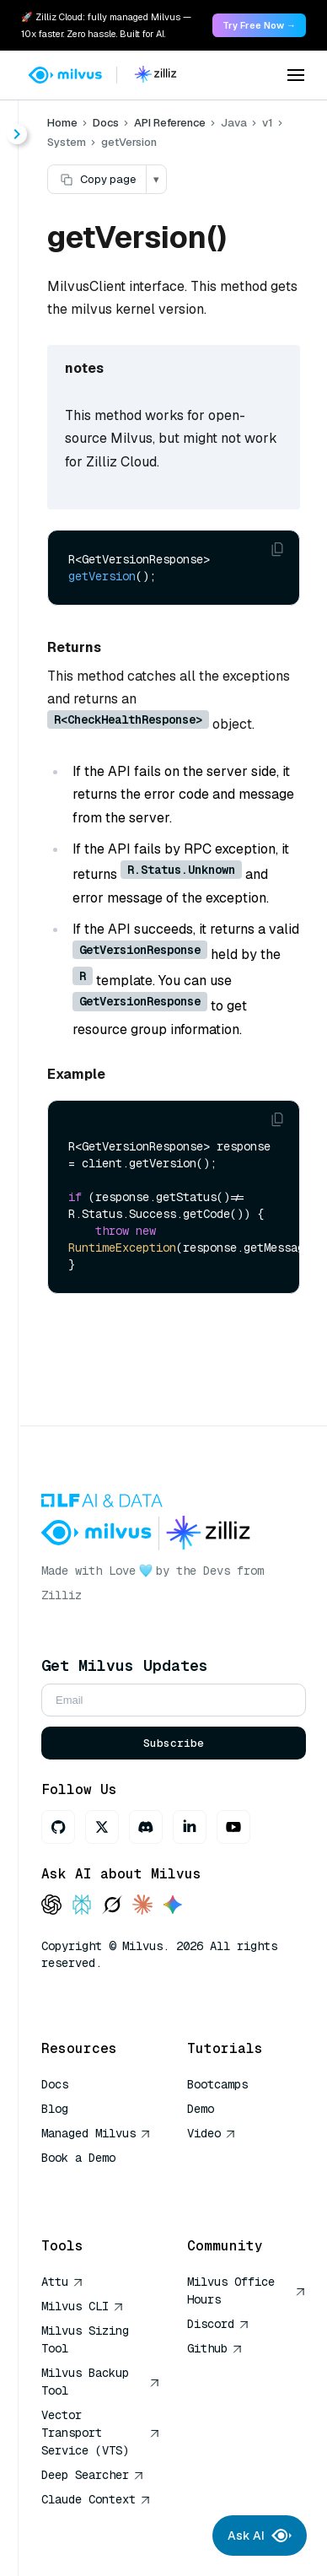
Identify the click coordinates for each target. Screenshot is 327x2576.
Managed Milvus (96, 2133)
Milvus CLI (82, 2306)
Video (211, 2133)
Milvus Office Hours (246, 2290)
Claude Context (96, 2499)
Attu (62, 2281)
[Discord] (146, 1827)
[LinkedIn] (189, 1827)
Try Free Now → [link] (259, 25)
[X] (102, 1827)
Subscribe (173, 1743)
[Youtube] (233, 1827)
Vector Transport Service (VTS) (100, 2432)
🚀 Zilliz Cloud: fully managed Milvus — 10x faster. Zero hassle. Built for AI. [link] (106, 25)
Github (215, 2348)
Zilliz (61, 1595)
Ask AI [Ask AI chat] (260, 2535)
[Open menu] (296, 75)
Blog (54, 2108)
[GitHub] (58, 1827)
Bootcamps (217, 2084)
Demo (200, 2108)
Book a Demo (78, 2157)
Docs (106, 123)
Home (62, 123)
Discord (218, 2323)
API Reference (170, 123)
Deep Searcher (92, 2474)
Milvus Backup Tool (100, 2381)
